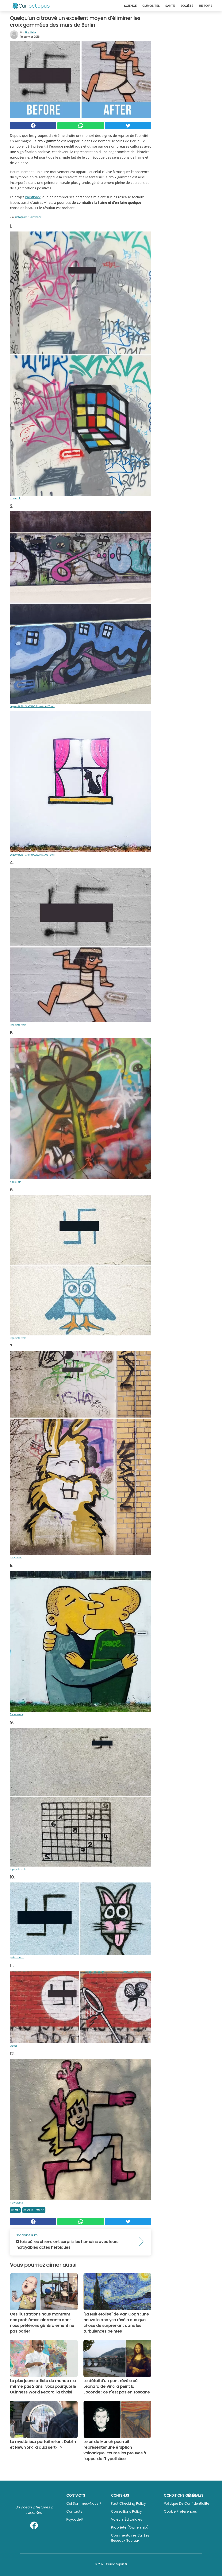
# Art (15, 2210)
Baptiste (30, 32)
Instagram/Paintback (27, 217)
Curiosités (151, 6)
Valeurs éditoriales (126, 2519)
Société (187, 6)
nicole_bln (15, 498)
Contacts (74, 2511)
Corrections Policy (126, 2511)
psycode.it (74, 2519)
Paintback (32, 197)
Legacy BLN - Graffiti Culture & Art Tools (32, 706)
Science (130, 6)
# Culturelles (33, 2210)
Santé (170, 6)
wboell (13, 2045)
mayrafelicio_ (17, 2202)
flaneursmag (17, 1714)
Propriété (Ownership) (130, 2527)
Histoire (205, 6)
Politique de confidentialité (186, 2503)
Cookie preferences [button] (180, 2511)
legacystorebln (18, 1025)
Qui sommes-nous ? (83, 2503)
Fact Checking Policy (128, 2503)
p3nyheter (16, 1557)
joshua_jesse (17, 1957)
